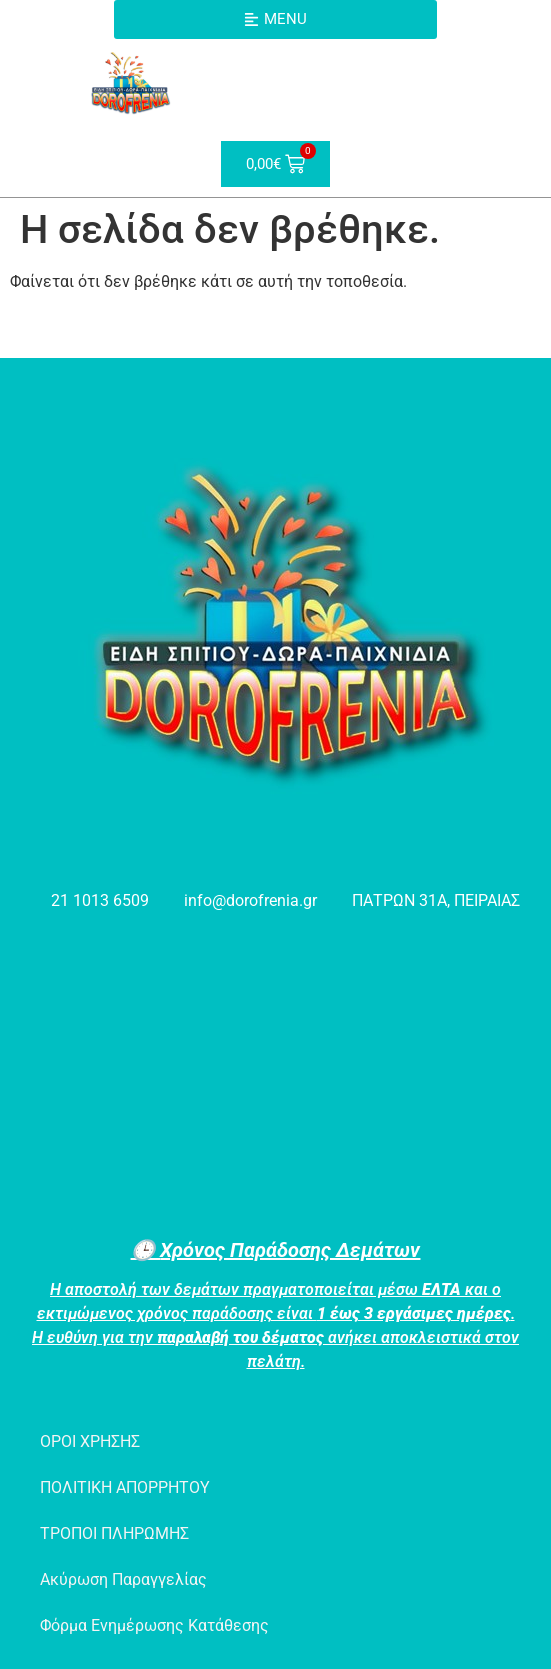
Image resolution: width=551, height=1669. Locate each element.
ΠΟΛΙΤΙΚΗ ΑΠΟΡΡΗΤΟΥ (125, 1487)
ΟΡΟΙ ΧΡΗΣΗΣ (90, 1441)
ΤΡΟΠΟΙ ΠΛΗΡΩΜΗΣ (114, 1533)
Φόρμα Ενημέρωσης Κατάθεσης (154, 1625)
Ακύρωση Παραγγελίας (123, 1579)
